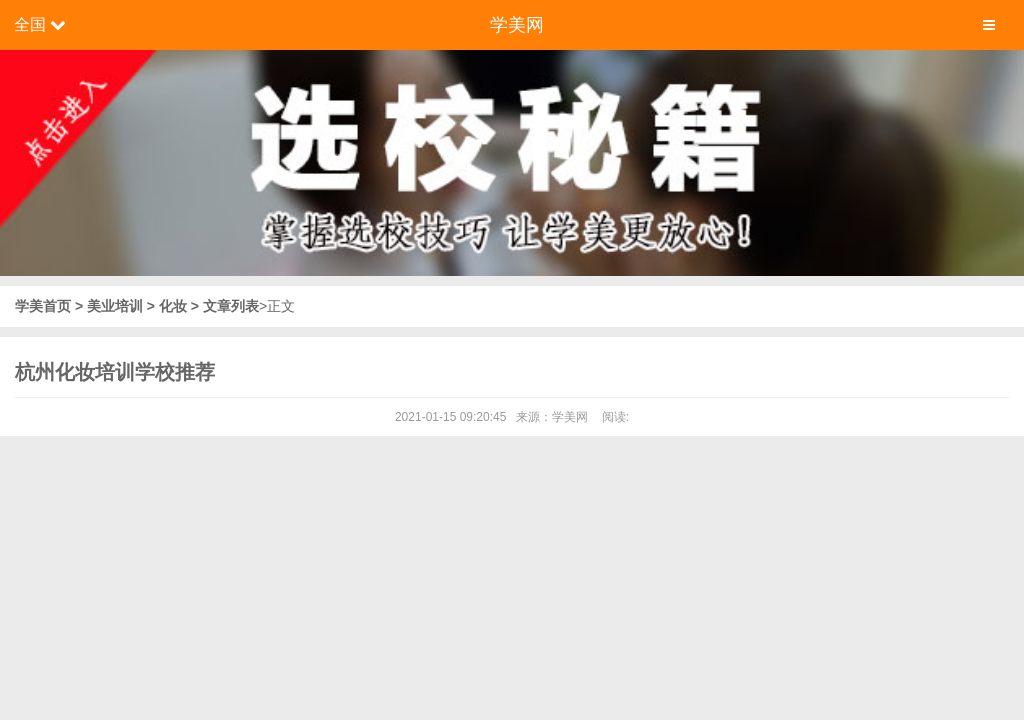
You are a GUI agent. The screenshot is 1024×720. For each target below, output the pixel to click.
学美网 (517, 25)
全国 (30, 24)
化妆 (173, 306)
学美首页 (45, 306)
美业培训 (115, 306)
